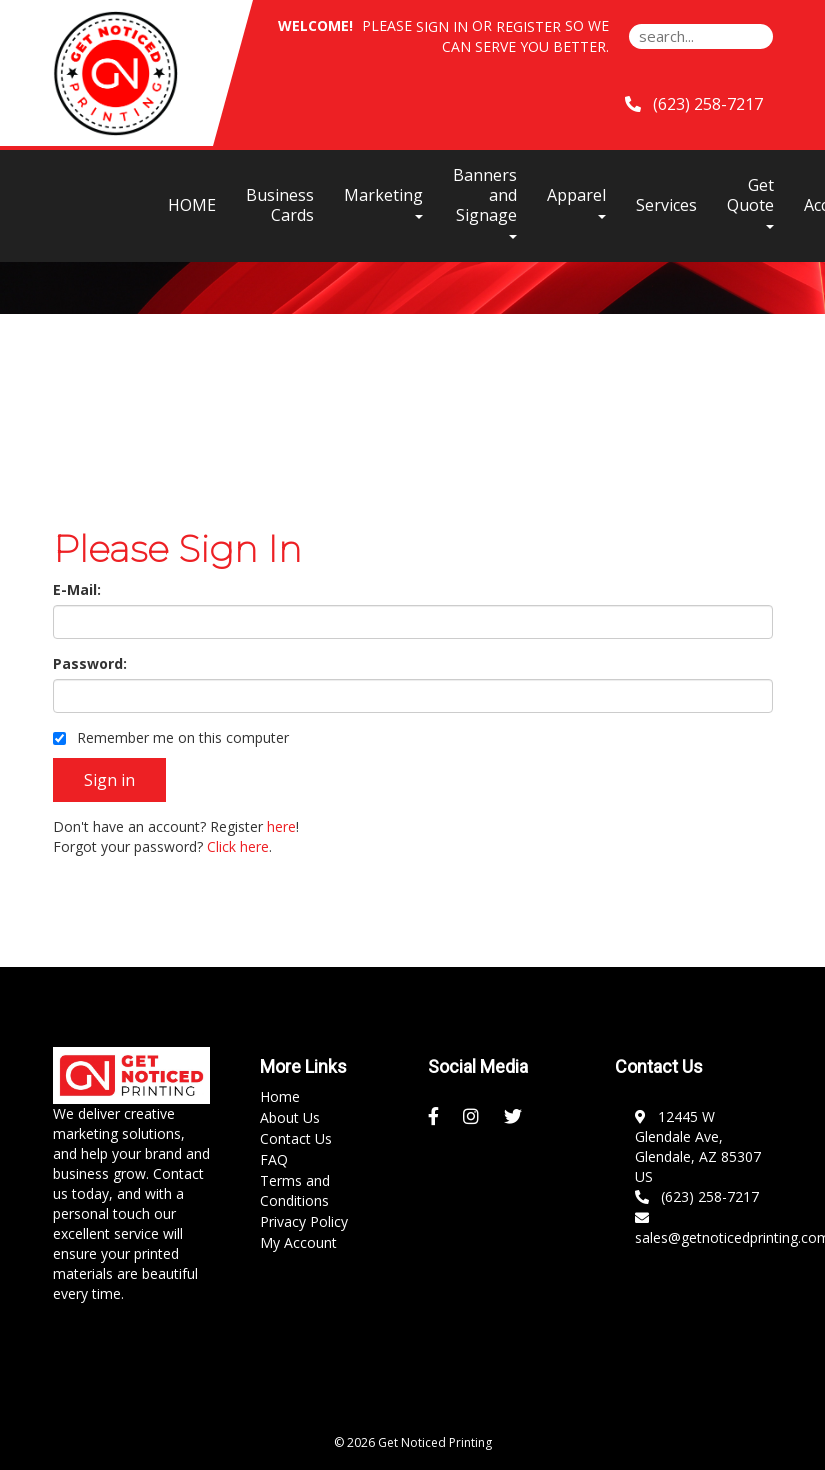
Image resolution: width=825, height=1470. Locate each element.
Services (666, 205)
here (281, 826)
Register (528, 26)
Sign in (442, 26)
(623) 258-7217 (697, 1196)
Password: (90, 663)
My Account (298, 1242)
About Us (290, 1117)
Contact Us (296, 1138)
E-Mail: (77, 589)
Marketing (383, 201)
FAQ (274, 1159)
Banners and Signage (485, 201)
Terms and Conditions (295, 1190)
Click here (238, 846)
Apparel (576, 201)
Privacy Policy (304, 1221)
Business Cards (280, 205)
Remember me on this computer (171, 737)
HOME (192, 205)
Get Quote (750, 201)
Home (280, 1096)
